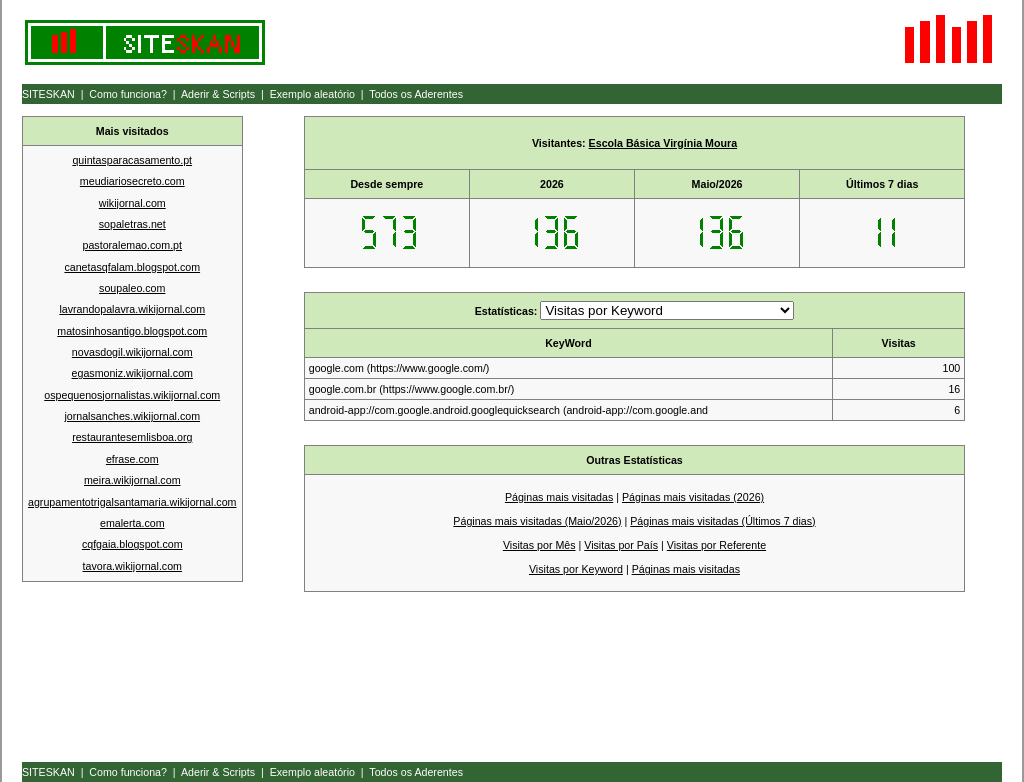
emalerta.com (132, 523)
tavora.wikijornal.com (133, 566)
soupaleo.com (132, 288)
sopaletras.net (132, 224)
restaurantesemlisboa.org (132, 437)
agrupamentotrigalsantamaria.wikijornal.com (132, 502)
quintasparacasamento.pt (132, 160)
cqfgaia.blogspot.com (132, 544)
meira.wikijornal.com (132, 480)
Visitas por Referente (716, 545)
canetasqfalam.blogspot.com (132, 267)
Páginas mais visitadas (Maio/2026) (537, 521)
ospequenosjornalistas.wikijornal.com (132, 395)
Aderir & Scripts (218, 94)
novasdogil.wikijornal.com (132, 352)
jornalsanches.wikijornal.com (132, 416)
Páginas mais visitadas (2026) (693, 497)
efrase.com (132, 459)
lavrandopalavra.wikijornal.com (132, 309)
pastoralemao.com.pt (132, 245)
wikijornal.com (132, 203)
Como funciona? (128, 94)
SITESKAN (48, 94)
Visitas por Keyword (576, 569)
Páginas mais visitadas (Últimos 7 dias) (722, 521)
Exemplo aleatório (312, 94)
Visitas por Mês (539, 545)
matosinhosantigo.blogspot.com (132, 331)
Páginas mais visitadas (559, 497)
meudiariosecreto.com (132, 181)
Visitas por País (621, 545)
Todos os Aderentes (416, 94)
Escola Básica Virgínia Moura (663, 143)
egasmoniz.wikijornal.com (132, 373)
